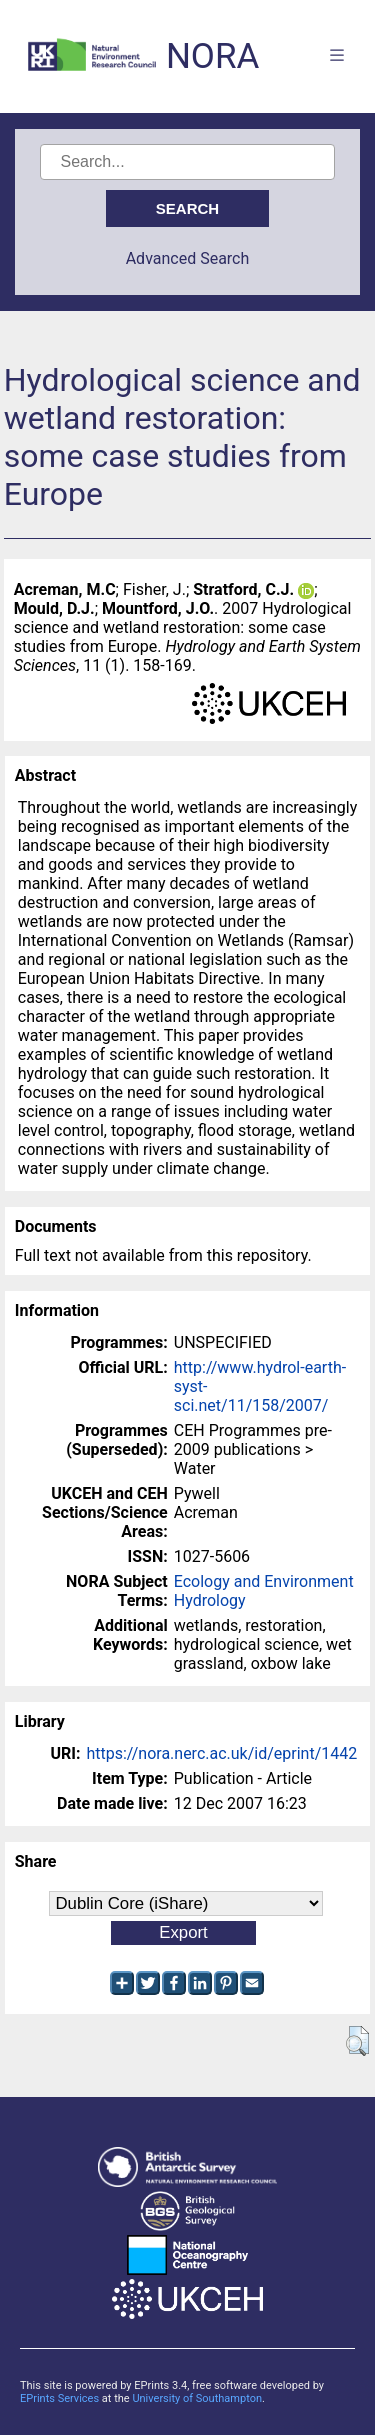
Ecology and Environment (264, 1581)
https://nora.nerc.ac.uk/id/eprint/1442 (221, 1753)
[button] (357, 2041)
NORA (212, 56)
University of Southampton (197, 2398)
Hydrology (210, 1600)
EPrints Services (59, 2398)
